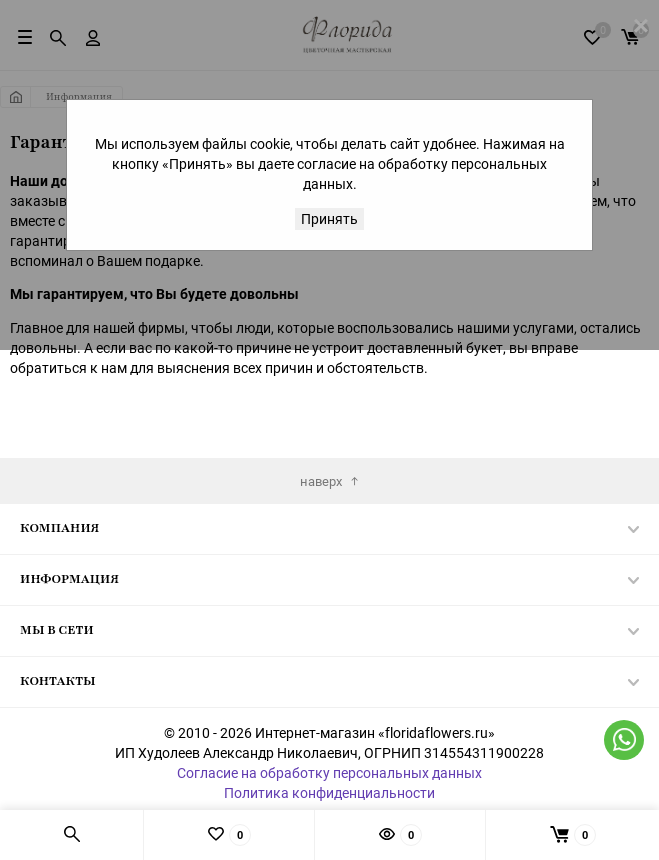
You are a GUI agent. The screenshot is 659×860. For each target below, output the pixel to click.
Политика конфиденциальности (329, 792)
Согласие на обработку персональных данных (329, 772)
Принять (329, 218)
